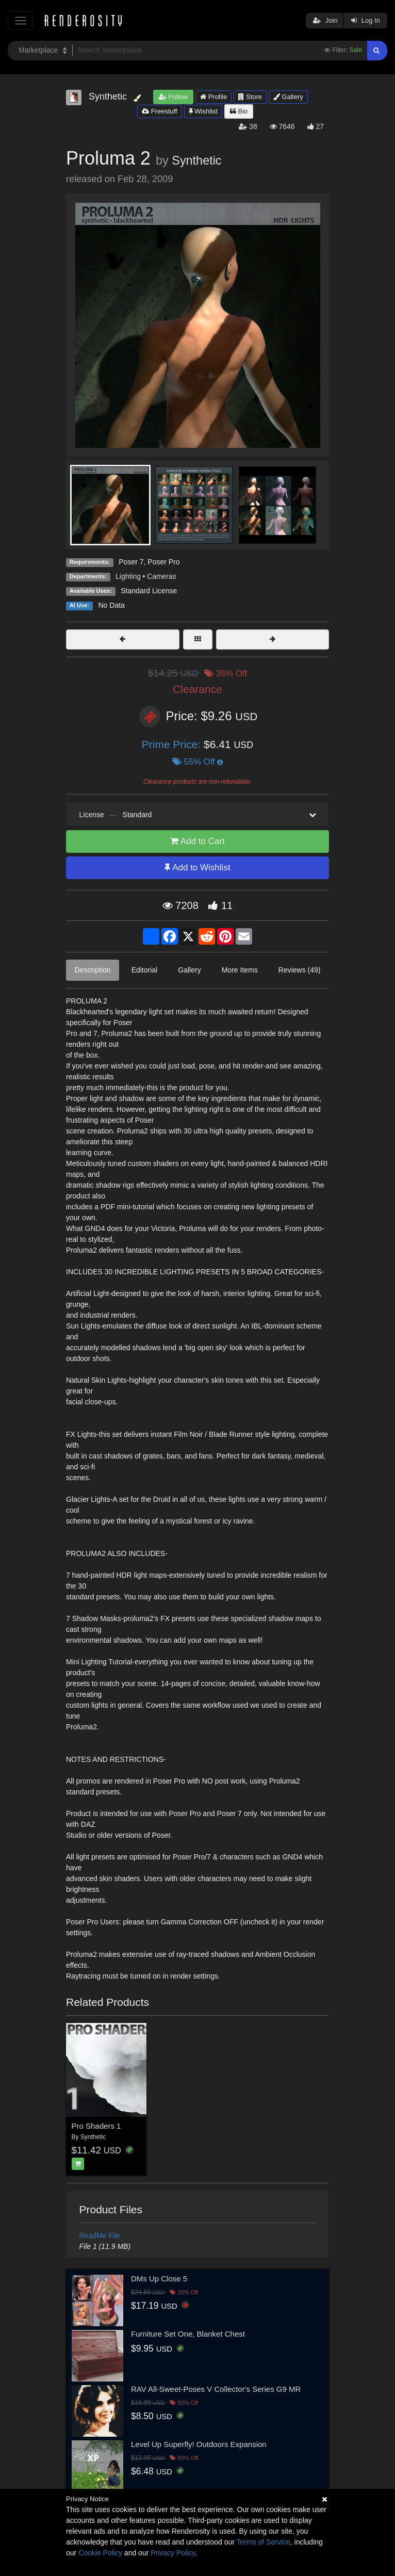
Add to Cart (197, 841)
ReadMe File (99, 2235)
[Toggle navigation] (20, 20)
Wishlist (203, 111)
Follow (173, 97)
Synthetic (196, 160)
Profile (213, 97)
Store (250, 97)
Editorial (144, 970)
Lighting (128, 576)
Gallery (288, 97)
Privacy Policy (173, 2553)
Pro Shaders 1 (96, 2125)
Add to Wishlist (197, 867)
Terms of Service (263, 2542)
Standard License (149, 591)
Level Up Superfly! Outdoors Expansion (199, 2444)
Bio (239, 111)
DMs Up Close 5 (159, 2278)
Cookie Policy (100, 2553)
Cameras (161, 576)
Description (93, 970)
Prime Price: (173, 744)
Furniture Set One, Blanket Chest (188, 2333)
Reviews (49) (299, 970)
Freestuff (159, 111)
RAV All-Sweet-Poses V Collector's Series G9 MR (216, 2389)
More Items (240, 970)
